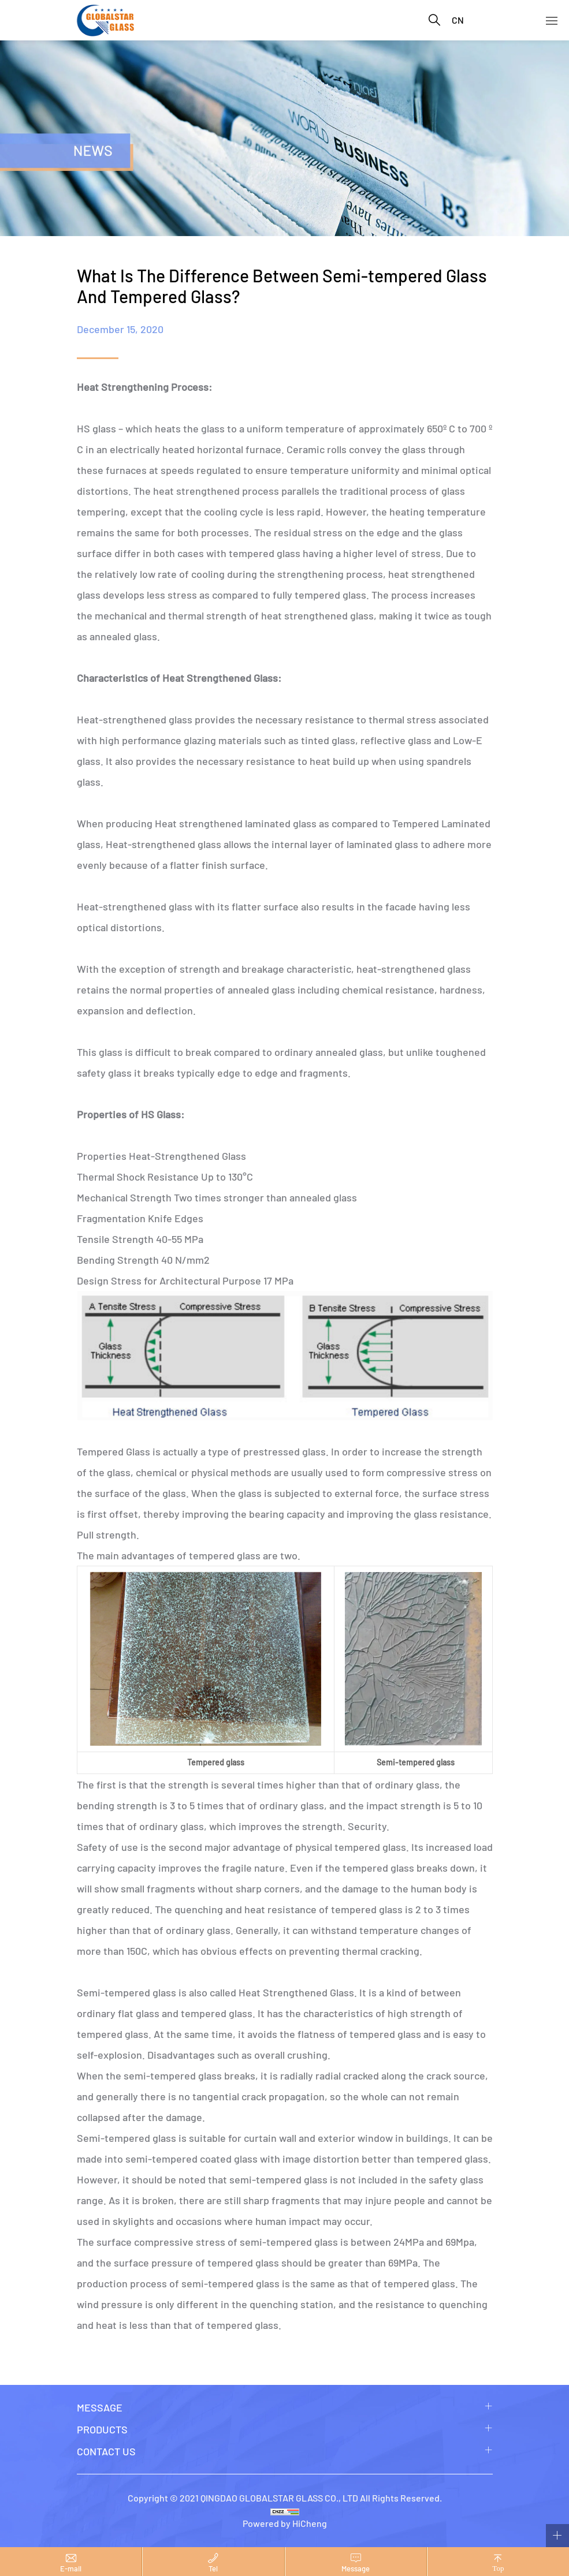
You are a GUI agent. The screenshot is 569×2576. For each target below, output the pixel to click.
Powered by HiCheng (285, 2523)
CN (458, 19)
